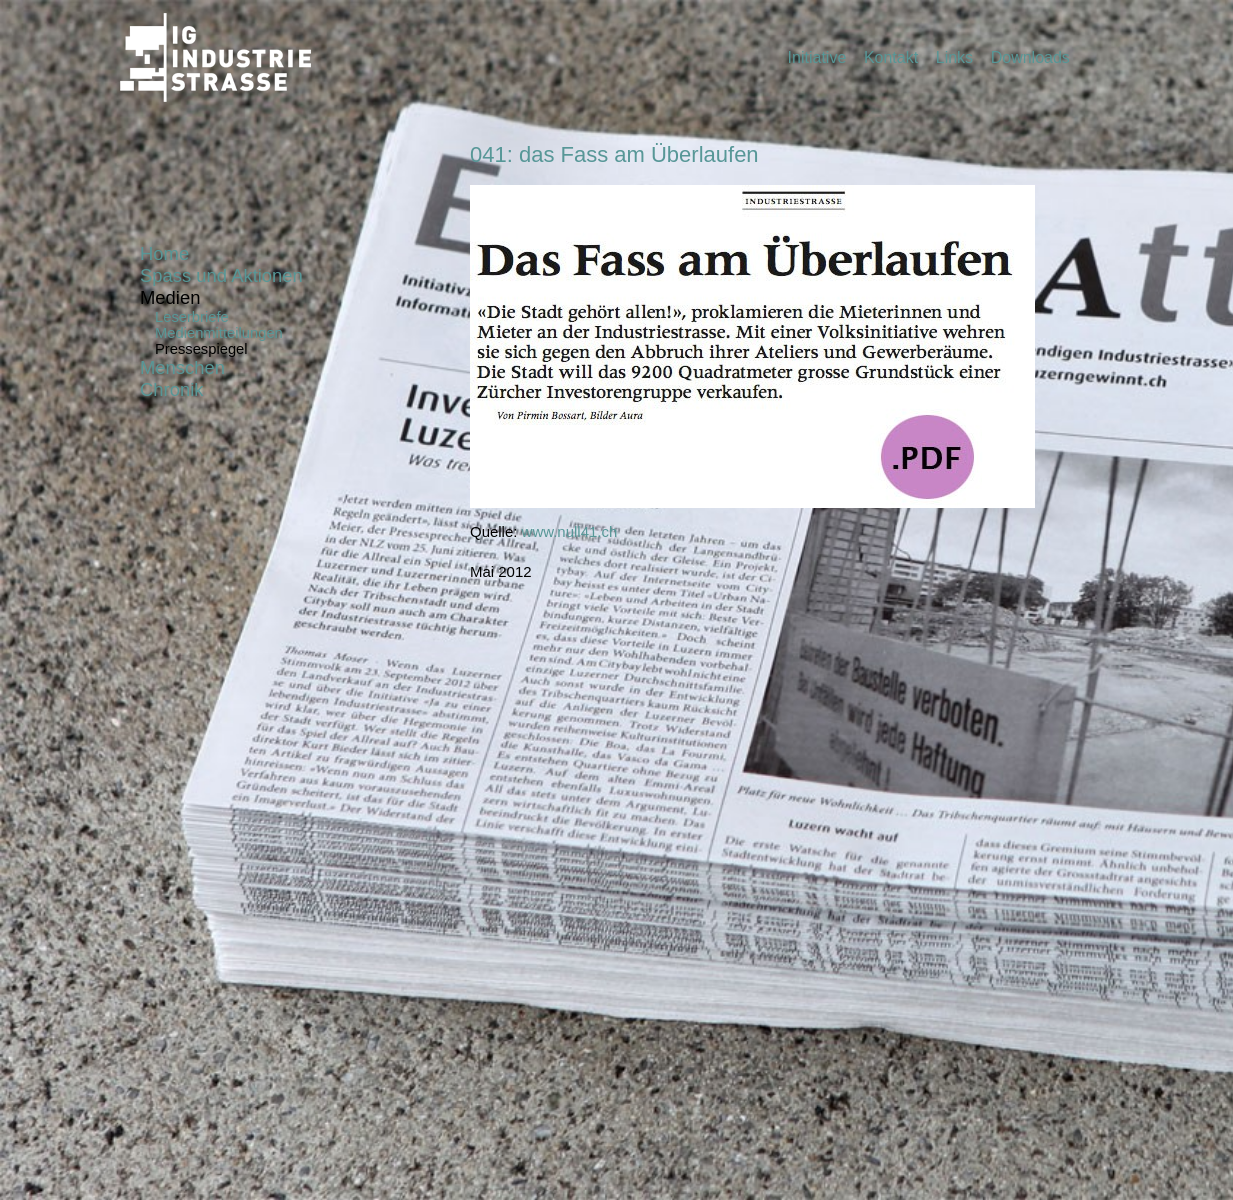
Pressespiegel (201, 349)
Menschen (182, 367)
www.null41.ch (570, 531)
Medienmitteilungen (219, 333)
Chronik (171, 389)
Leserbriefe (192, 317)
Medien (170, 297)
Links (954, 57)
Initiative (817, 57)
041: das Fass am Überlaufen (614, 154)
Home (164, 253)
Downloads (1030, 57)
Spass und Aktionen (221, 275)
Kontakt (891, 57)
